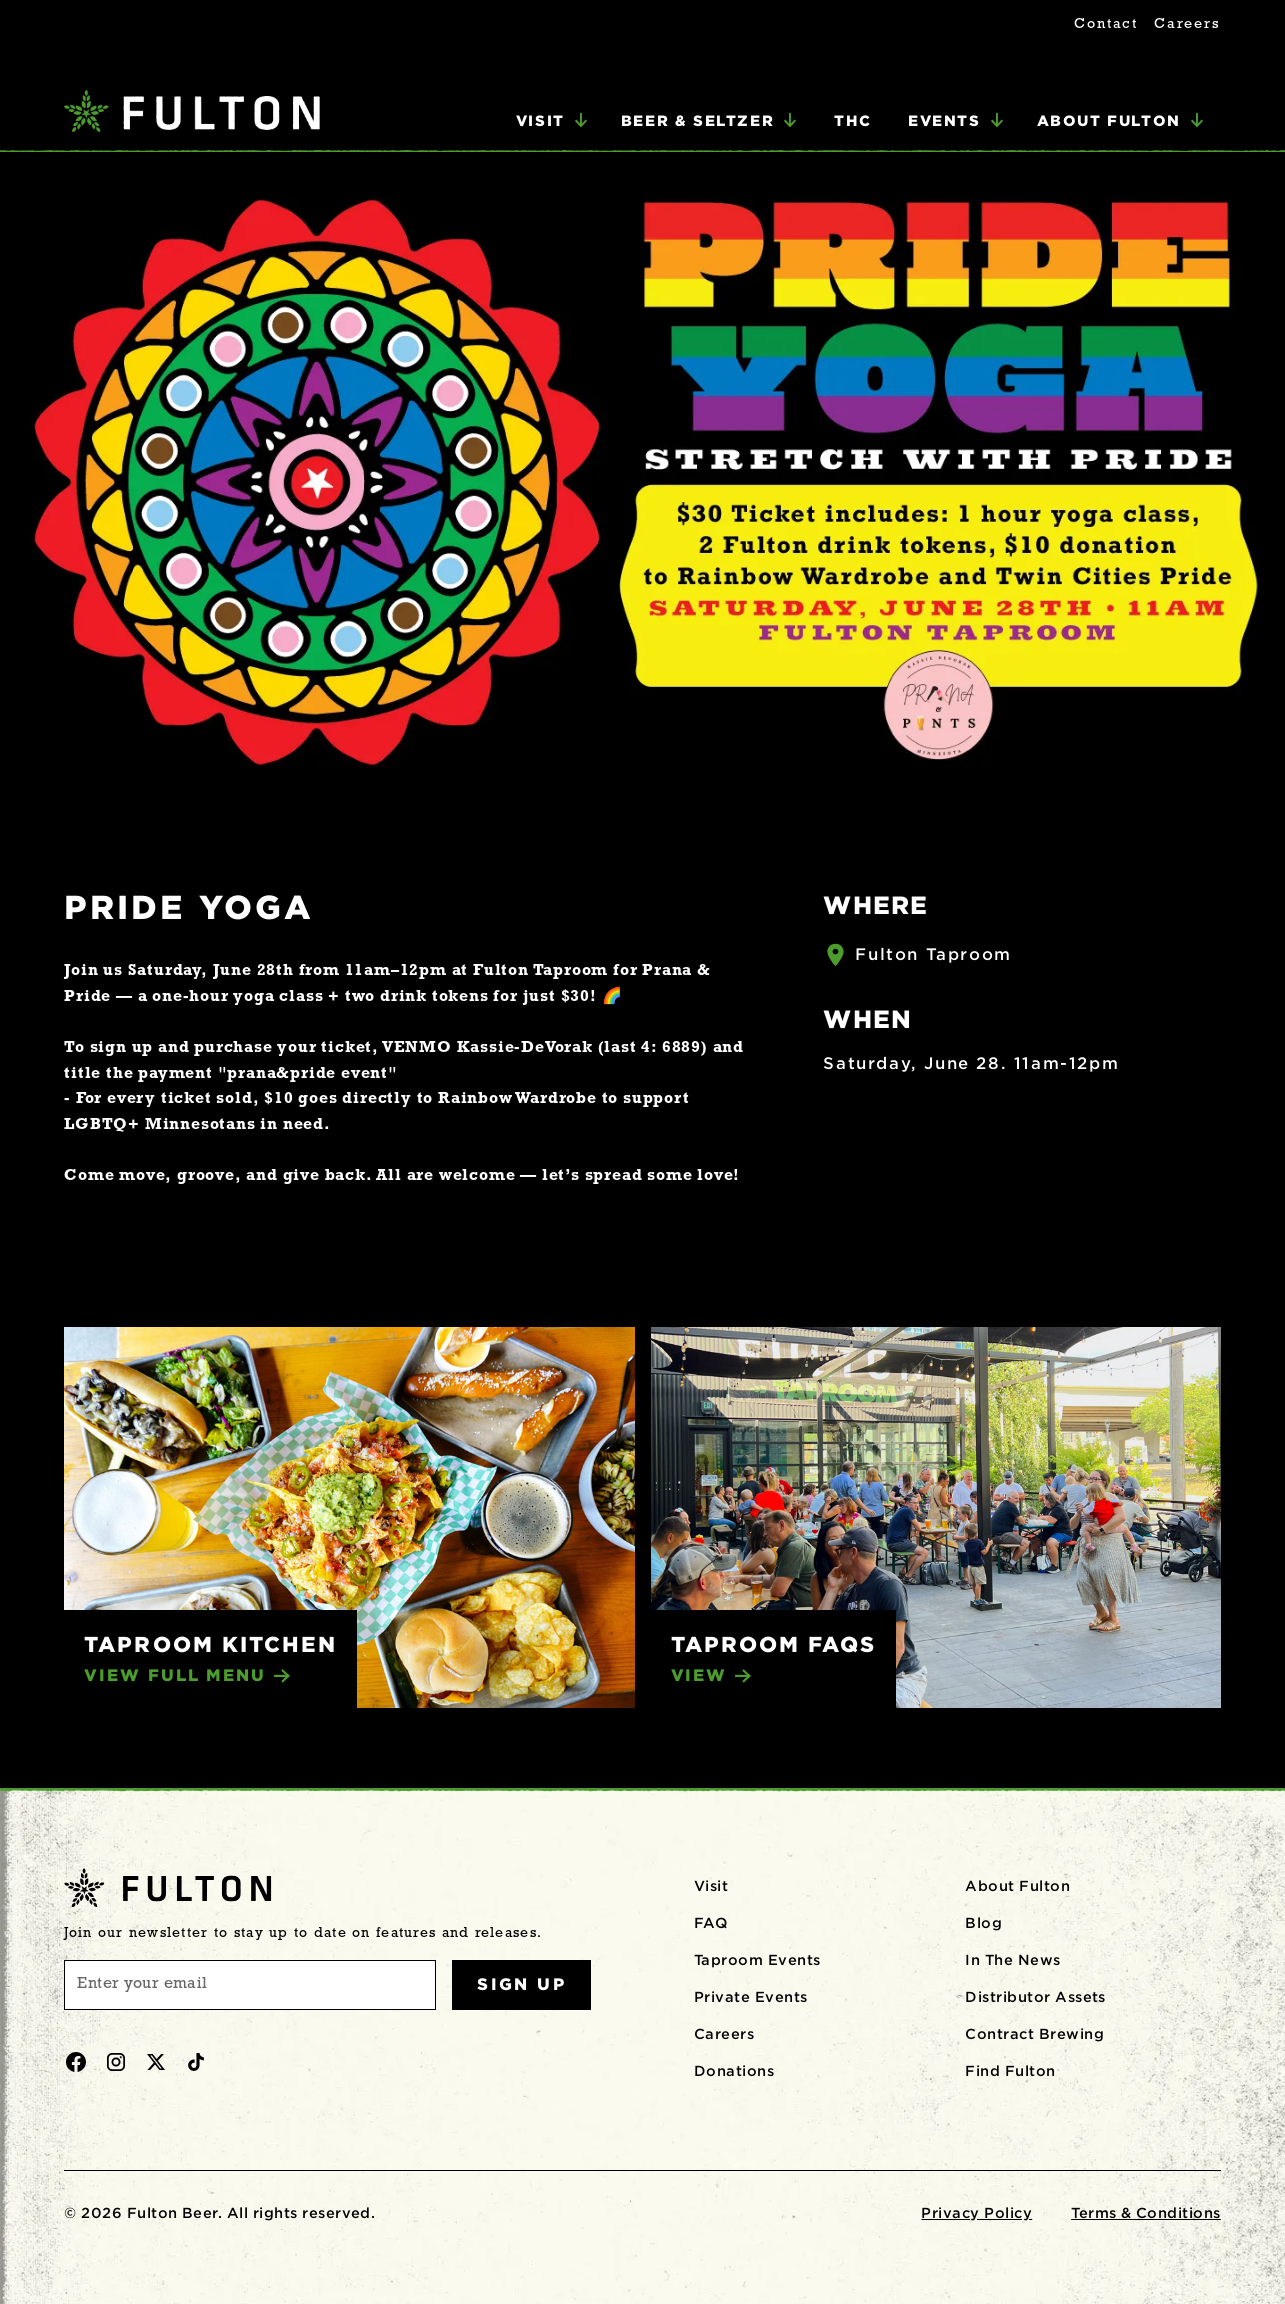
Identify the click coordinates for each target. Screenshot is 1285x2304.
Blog (983, 1923)
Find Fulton (1010, 2071)
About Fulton (1017, 1886)
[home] (192, 113)
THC (853, 120)
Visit (711, 1886)
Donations (734, 2071)
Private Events (751, 1997)
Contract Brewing (1034, 2034)
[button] (552, 121)
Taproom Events (757, 1960)
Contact (1106, 24)
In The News (1012, 1960)
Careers (1187, 24)
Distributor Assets (1035, 1997)
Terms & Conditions (1146, 2213)
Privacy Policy (976, 2213)
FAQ (710, 1923)
